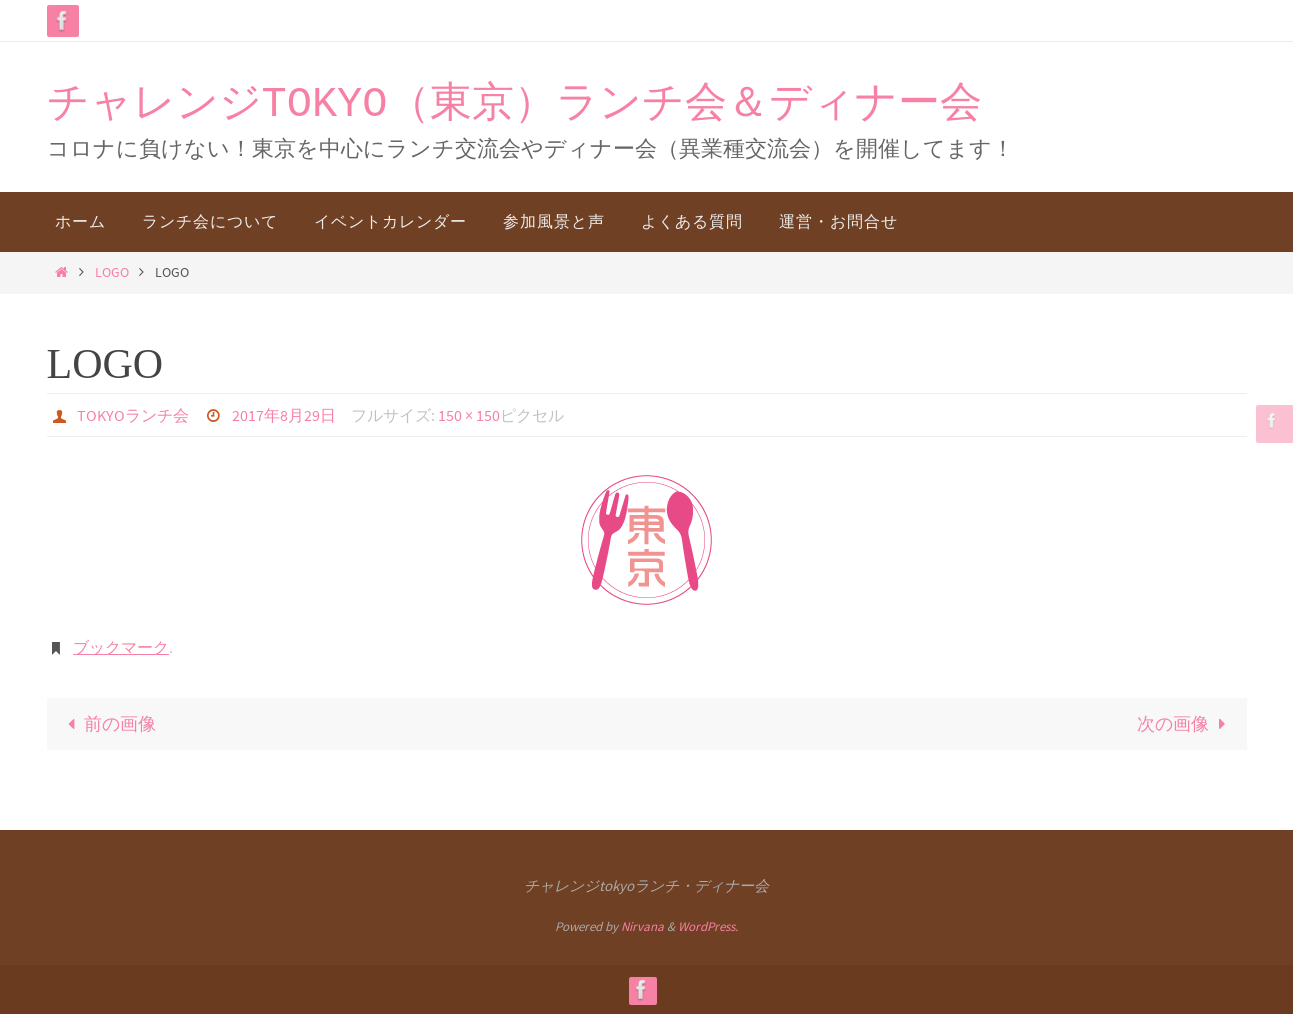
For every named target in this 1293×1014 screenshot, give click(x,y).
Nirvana (642, 926)
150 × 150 (469, 415)
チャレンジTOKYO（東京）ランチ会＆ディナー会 (514, 105)
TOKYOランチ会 (133, 415)
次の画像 (1185, 723)
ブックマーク (121, 647)
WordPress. (708, 926)
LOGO (112, 272)
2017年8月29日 (284, 415)
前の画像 (107, 723)
